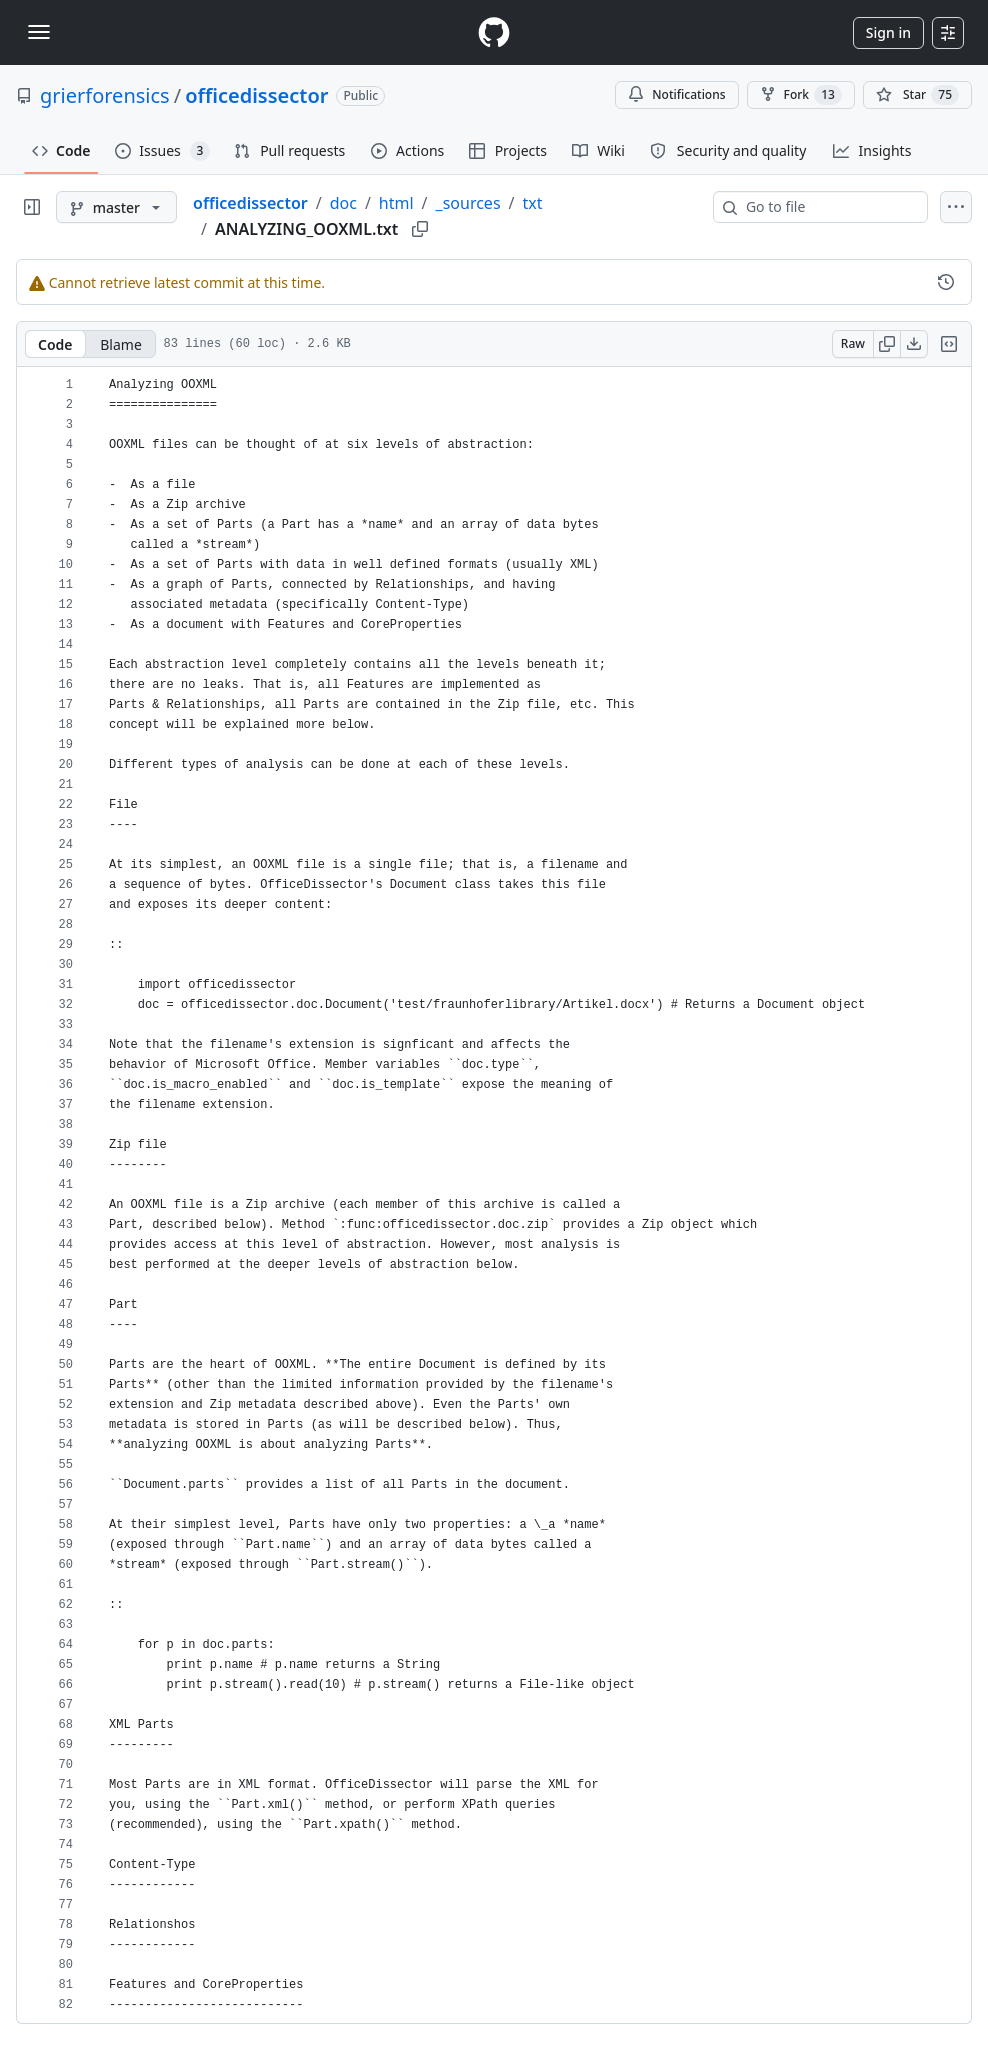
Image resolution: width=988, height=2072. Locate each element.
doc (343, 203)
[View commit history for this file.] (946, 282)
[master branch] (116, 207)
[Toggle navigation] (39, 32)
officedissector (256, 95)
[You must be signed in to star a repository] (917, 95)
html (396, 203)
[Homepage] (494, 32)
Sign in (888, 32)
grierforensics (105, 95)
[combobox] (828, 207)
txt (533, 203)
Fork (801, 95)
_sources (468, 203)
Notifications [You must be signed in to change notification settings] (676, 94)
